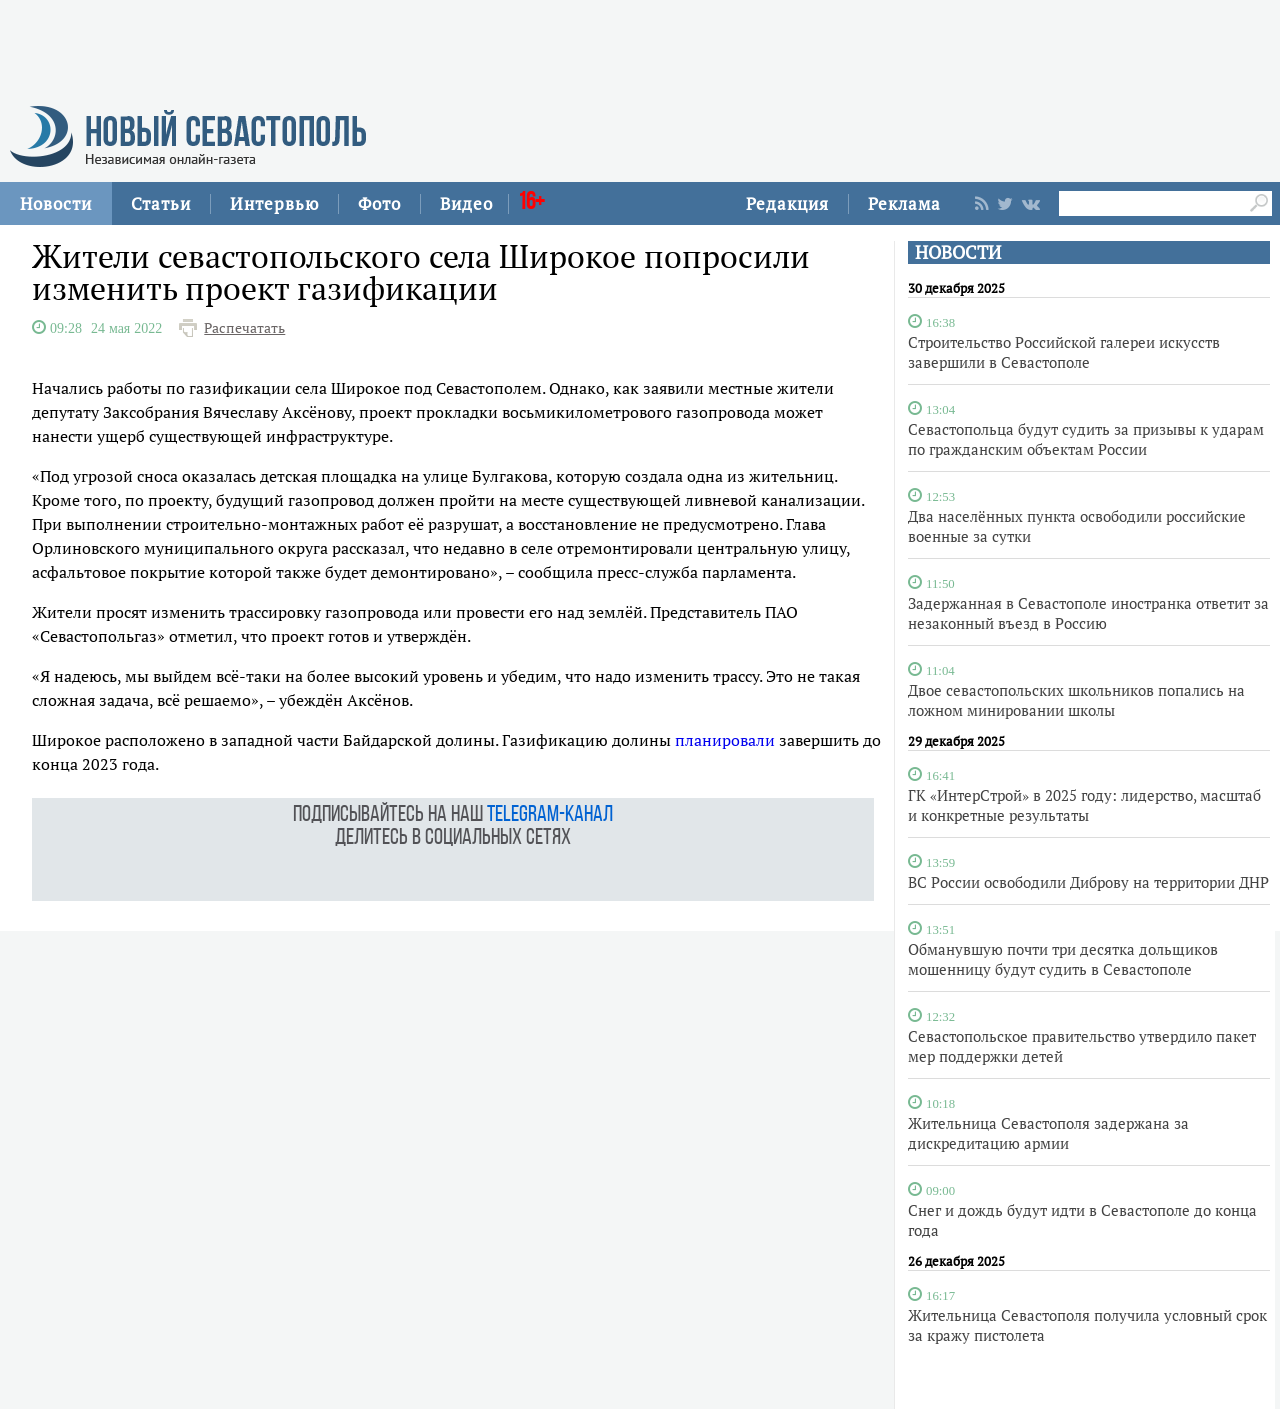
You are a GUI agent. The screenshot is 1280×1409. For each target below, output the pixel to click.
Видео (466, 203)
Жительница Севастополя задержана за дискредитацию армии (1048, 1133)
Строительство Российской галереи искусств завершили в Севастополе (1064, 352)
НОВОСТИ (958, 252)
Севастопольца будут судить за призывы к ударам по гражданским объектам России (1086, 439)
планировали (725, 740)
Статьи (161, 203)
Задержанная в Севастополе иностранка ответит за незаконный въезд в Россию (1088, 613)
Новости (56, 203)
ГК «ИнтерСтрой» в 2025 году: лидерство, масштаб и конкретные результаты (1084, 805)
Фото (379, 203)
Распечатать (244, 328)
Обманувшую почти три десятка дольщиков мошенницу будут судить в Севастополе (1063, 959)
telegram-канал (550, 815)
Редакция (787, 203)
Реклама (904, 203)
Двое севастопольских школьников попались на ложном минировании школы (1076, 700)
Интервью (274, 203)
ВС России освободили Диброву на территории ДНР (1088, 882)
